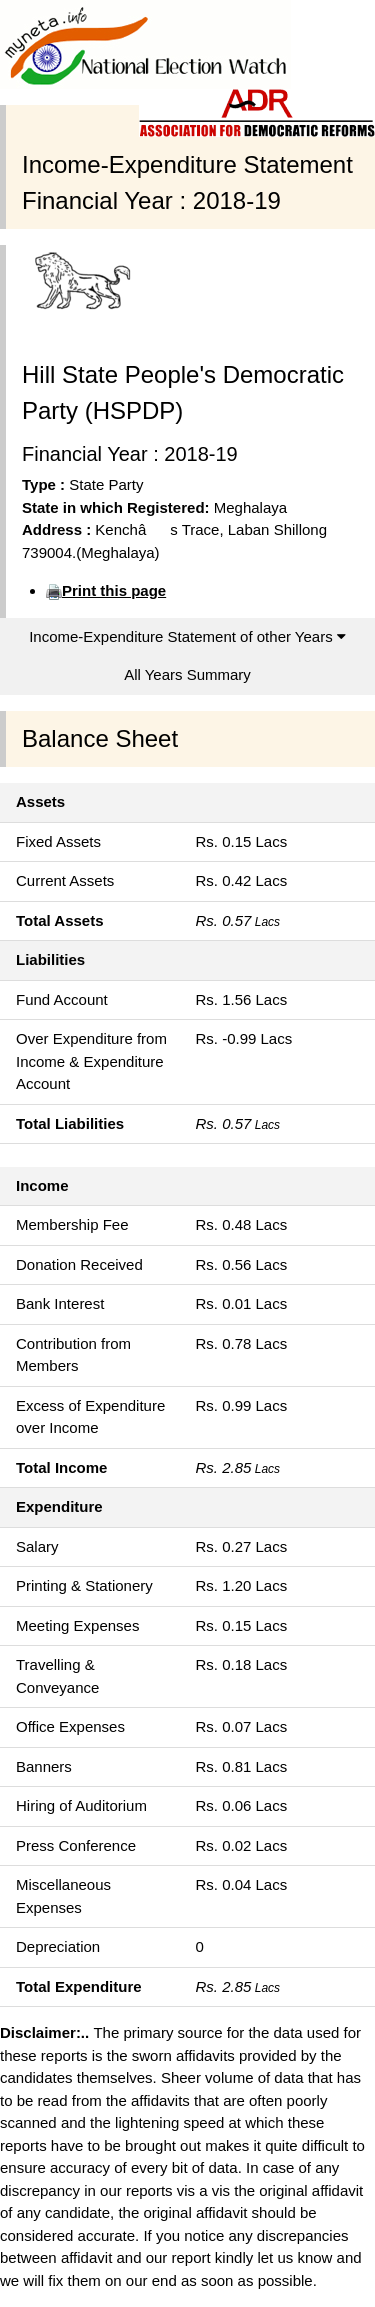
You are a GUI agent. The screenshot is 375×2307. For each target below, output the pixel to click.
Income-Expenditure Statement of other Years (187, 636)
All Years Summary (187, 674)
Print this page (114, 590)
